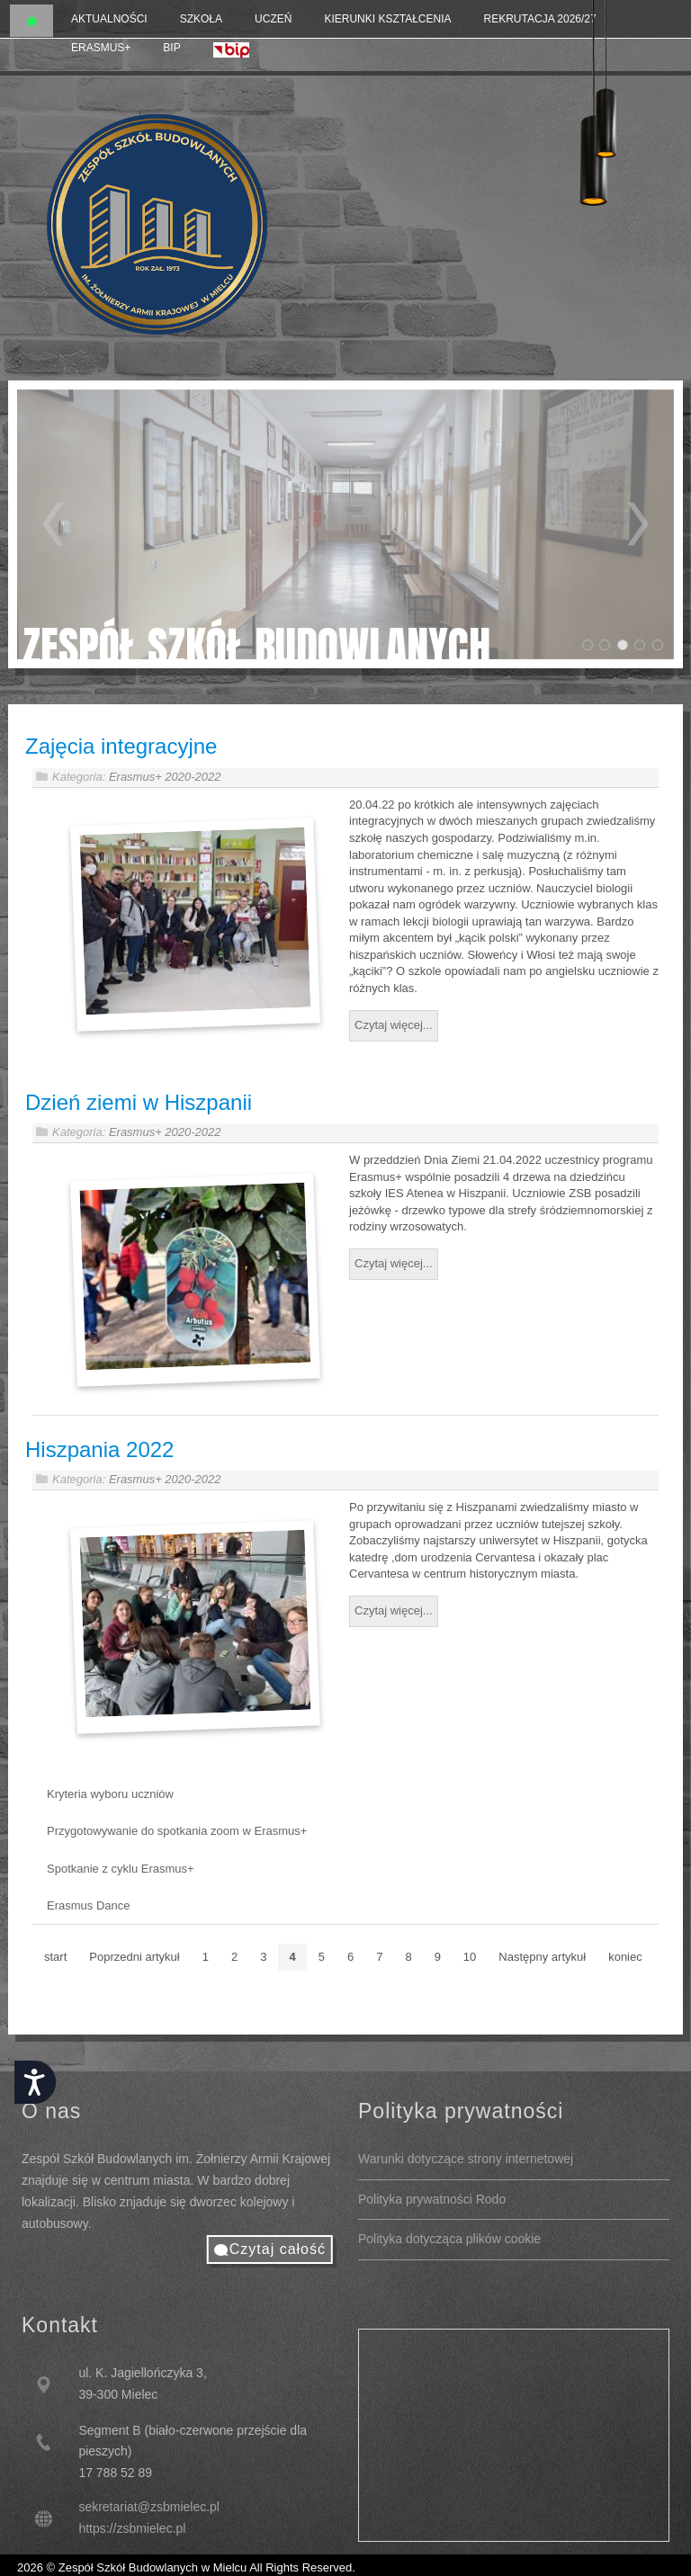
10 (469, 1955)
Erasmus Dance (88, 1904)
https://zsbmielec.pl (131, 2528)
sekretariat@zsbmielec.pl (149, 2507)
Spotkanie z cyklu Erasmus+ (120, 1867)
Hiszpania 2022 (99, 1448)
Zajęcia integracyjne (121, 746)
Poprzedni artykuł (134, 1955)
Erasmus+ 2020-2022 (165, 776)
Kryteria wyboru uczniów (110, 1792)
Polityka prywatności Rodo (432, 2199)
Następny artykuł (542, 1955)
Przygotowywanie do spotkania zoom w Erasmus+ (177, 1830)
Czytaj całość (277, 2249)
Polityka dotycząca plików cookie (449, 2239)
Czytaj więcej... (393, 1024)
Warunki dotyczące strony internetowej (465, 2158)
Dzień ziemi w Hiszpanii (138, 1100)
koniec (625, 1955)
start (55, 1955)
